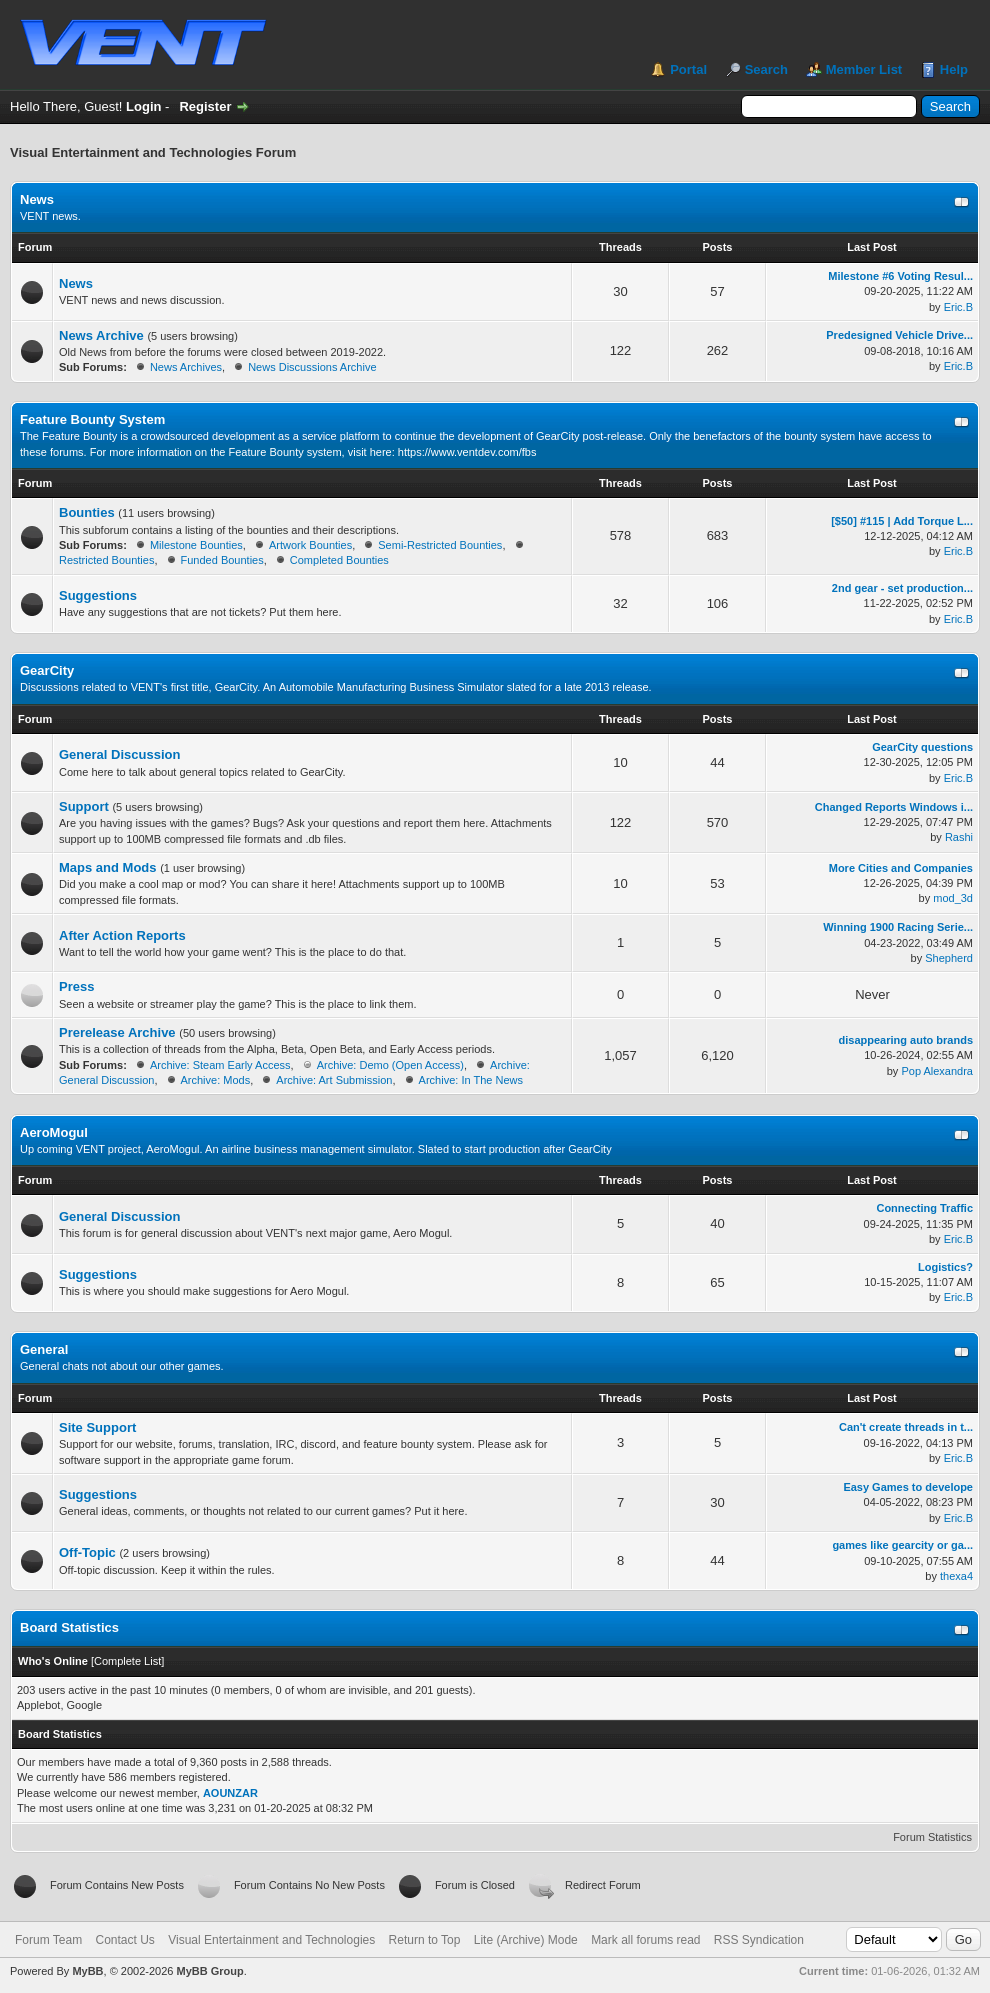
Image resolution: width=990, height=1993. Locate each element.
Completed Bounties (339, 560)
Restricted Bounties (106, 560)
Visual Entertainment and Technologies (271, 1940)
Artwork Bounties (310, 545)
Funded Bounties (222, 560)
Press (76, 986)
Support (84, 806)
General (44, 1349)
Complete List (127, 1661)
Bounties (87, 512)
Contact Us (124, 1940)
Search (766, 69)
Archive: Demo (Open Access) (390, 1065)
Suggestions (98, 595)
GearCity (47, 670)
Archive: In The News (471, 1080)
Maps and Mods (108, 867)
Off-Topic (87, 1552)
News (37, 199)
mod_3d (953, 898)
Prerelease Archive (117, 1032)
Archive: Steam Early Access (220, 1065)
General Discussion (119, 754)
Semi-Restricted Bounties (440, 545)
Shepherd (949, 958)
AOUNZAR (230, 1793)
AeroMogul (54, 1132)
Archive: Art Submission (334, 1080)
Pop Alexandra (937, 1071)
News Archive (101, 335)
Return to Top (425, 1940)
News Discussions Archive (312, 367)
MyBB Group (209, 1971)
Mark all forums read (645, 1940)
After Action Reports (122, 935)
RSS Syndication (759, 1940)
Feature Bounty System (92, 419)
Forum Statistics (932, 1837)
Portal (688, 69)
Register (205, 106)
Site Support (97, 1427)
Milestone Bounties (196, 545)
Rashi (959, 837)
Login (143, 106)
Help (954, 69)
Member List (864, 69)
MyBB (87, 1971)
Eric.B (958, 307)
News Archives (186, 367)
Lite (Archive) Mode (526, 1940)
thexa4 (956, 1576)
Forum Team (48, 1940)
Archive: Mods (216, 1080)
